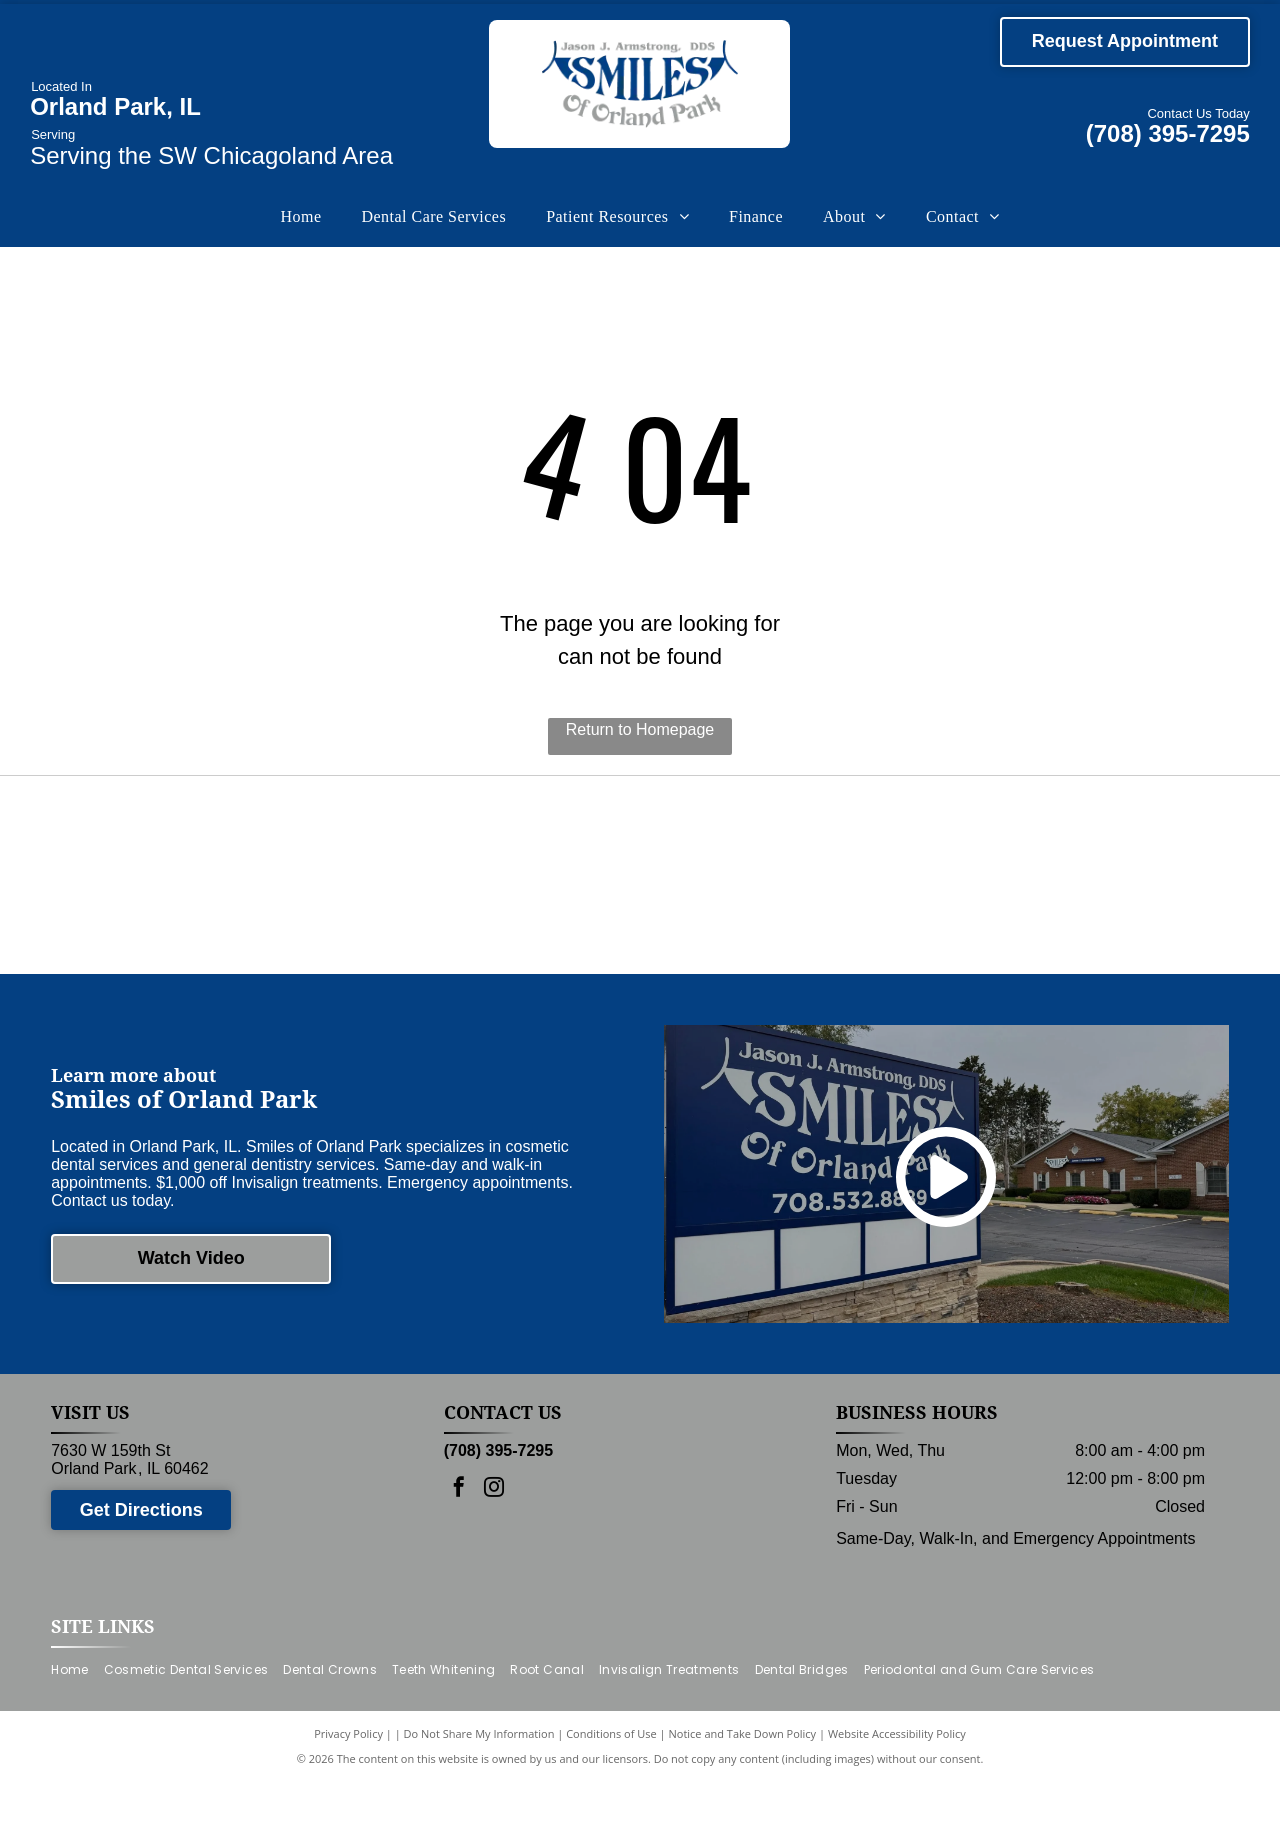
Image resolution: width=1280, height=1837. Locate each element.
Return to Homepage (640, 729)
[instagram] (494, 1545)
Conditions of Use (611, 1789)
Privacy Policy (348, 1789)
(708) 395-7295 (1168, 133)
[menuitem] (300, 217)
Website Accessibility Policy (897, 1789)
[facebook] (459, 1545)
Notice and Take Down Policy (743, 1789)
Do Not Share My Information (479, 1789)
